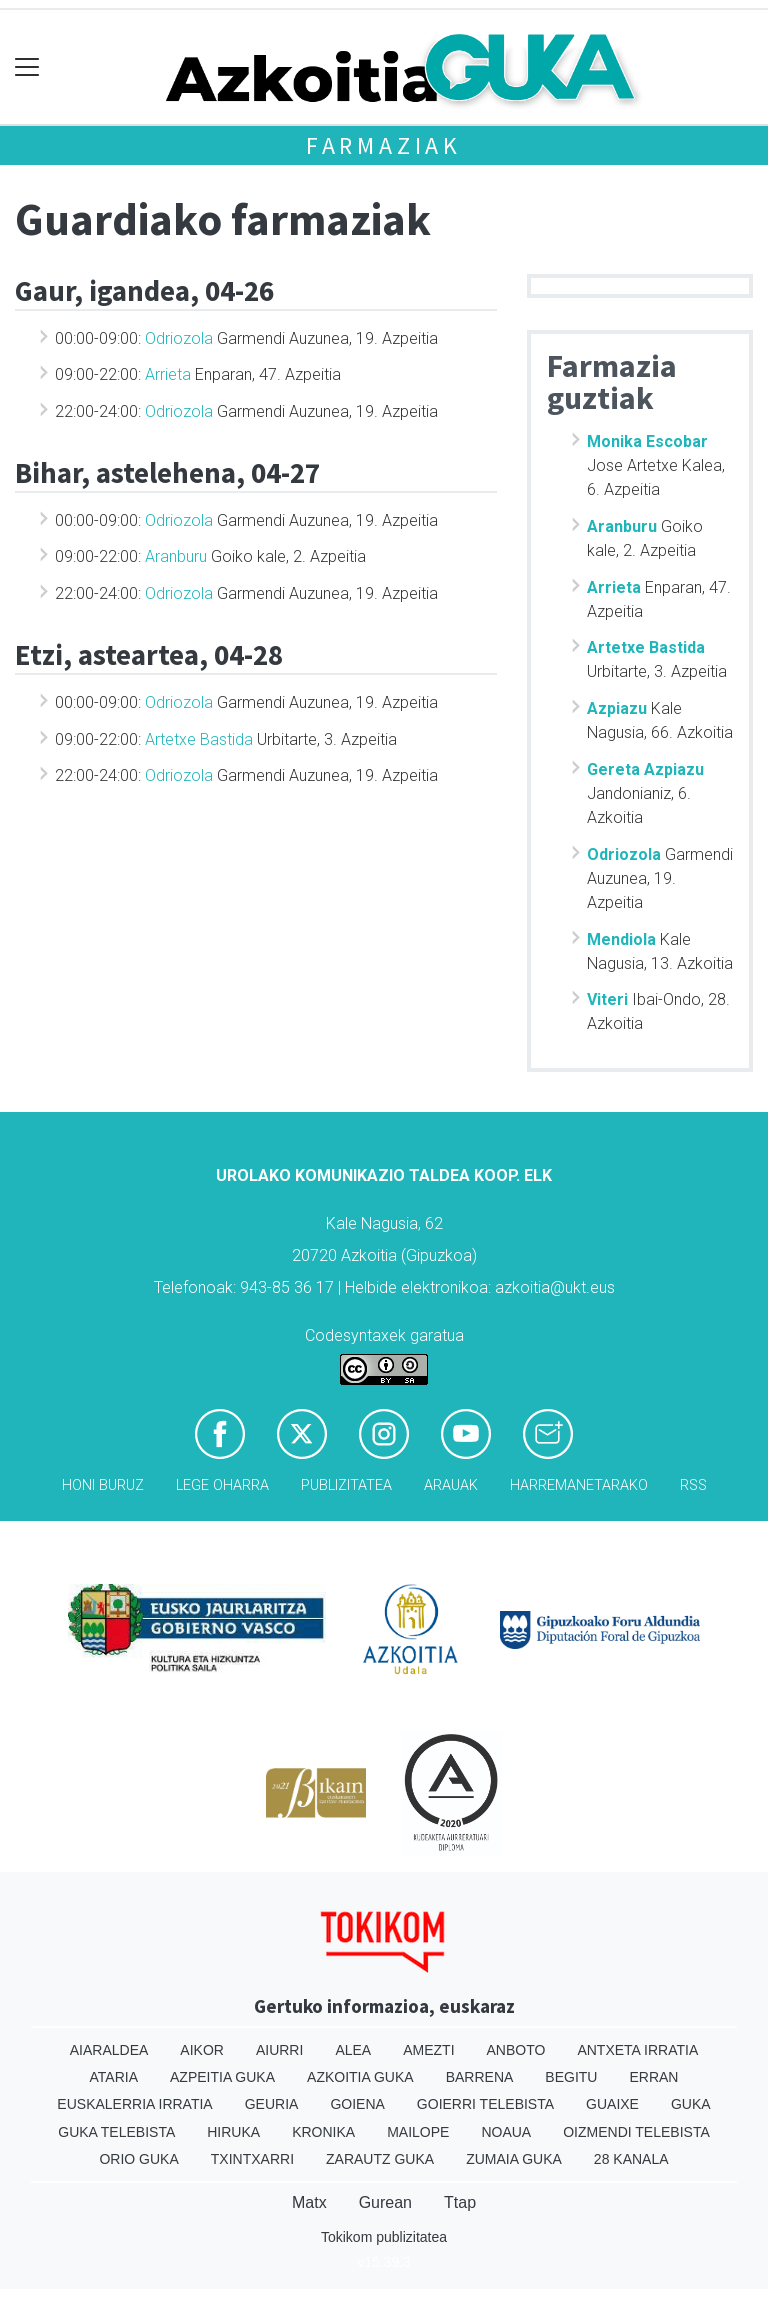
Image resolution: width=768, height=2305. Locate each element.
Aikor (202, 2050)
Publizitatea (346, 1485)
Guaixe (612, 2104)
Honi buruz (103, 1485)
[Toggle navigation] (27, 67)
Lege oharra (222, 1485)
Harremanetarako (579, 1485)
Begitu (571, 2077)
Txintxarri (252, 2159)
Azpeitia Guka (222, 2077)
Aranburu (176, 556)
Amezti (428, 2050)
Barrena (480, 2077)
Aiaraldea (109, 2050)
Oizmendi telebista (636, 2132)
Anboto (516, 2050)
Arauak (451, 1485)
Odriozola (179, 338)
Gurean (385, 2202)
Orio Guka (138, 2159)
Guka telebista (116, 2132)
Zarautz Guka (380, 2159)
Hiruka (233, 2132)
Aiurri (279, 2050)
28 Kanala (631, 2159)
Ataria (114, 2077)
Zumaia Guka (514, 2159)
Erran (653, 2077)
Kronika (323, 2132)
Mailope (418, 2132)
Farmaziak (384, 145)
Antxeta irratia (637, 2050)
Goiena (357, 2104)
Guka (691, 2104)
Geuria (272, 2104)
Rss (693, 1485)
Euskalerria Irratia (134, 2104)
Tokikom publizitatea (384, 2237)
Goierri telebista (485, 2104)
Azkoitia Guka (360, 2077)
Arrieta (168, 374)
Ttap (460, 2202)
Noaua (506, 2132)
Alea (353, 2050)
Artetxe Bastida (199, 739)
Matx (309, 2202)
